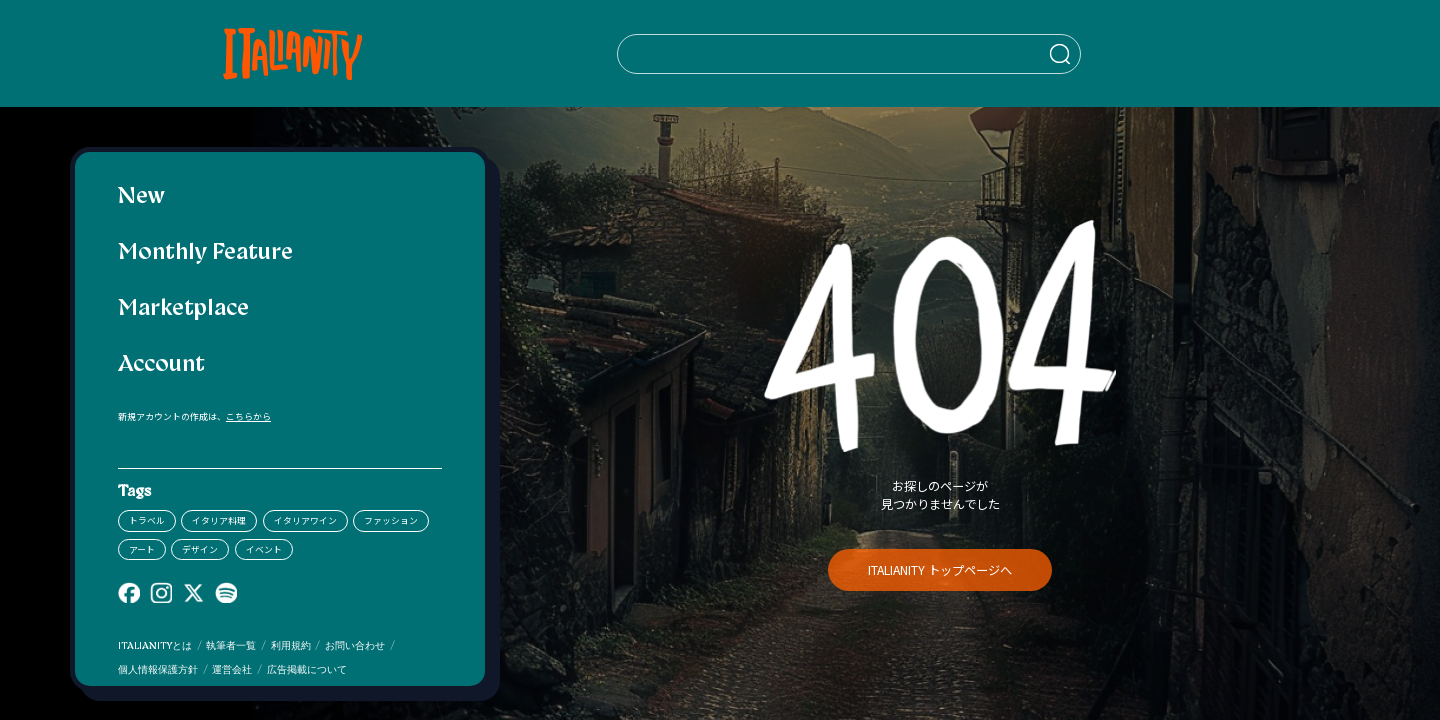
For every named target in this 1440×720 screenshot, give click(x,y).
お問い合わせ (355, 646)
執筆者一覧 (231, 646)
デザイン (200, 549)
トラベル (147, 520)
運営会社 (232, 670)
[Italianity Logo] (256, 53)
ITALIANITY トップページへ (940, 570)
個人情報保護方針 (158, 670)
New (141, 197)
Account (161, 365)
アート (142, 549)
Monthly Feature (205, 253)
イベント (264, 549)
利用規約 (291, 646)
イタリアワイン (305, 520)
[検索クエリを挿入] (777, 54)
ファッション (391, 520)
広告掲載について (307, 670)
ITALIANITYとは (155, 646)
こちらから (248, 416)
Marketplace (183, 309)
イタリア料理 (219, 520)
